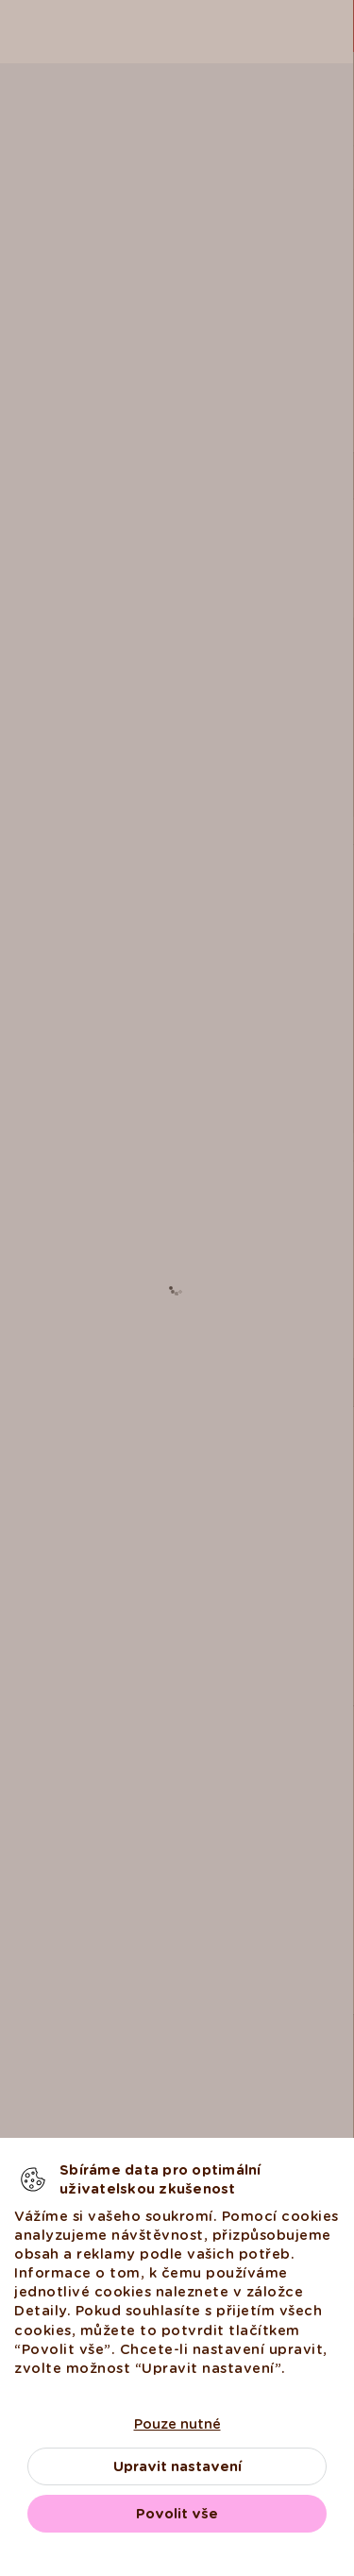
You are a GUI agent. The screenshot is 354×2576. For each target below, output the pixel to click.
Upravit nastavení (177, 2466)
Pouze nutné (177, 2424)
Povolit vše (177, 2513)
